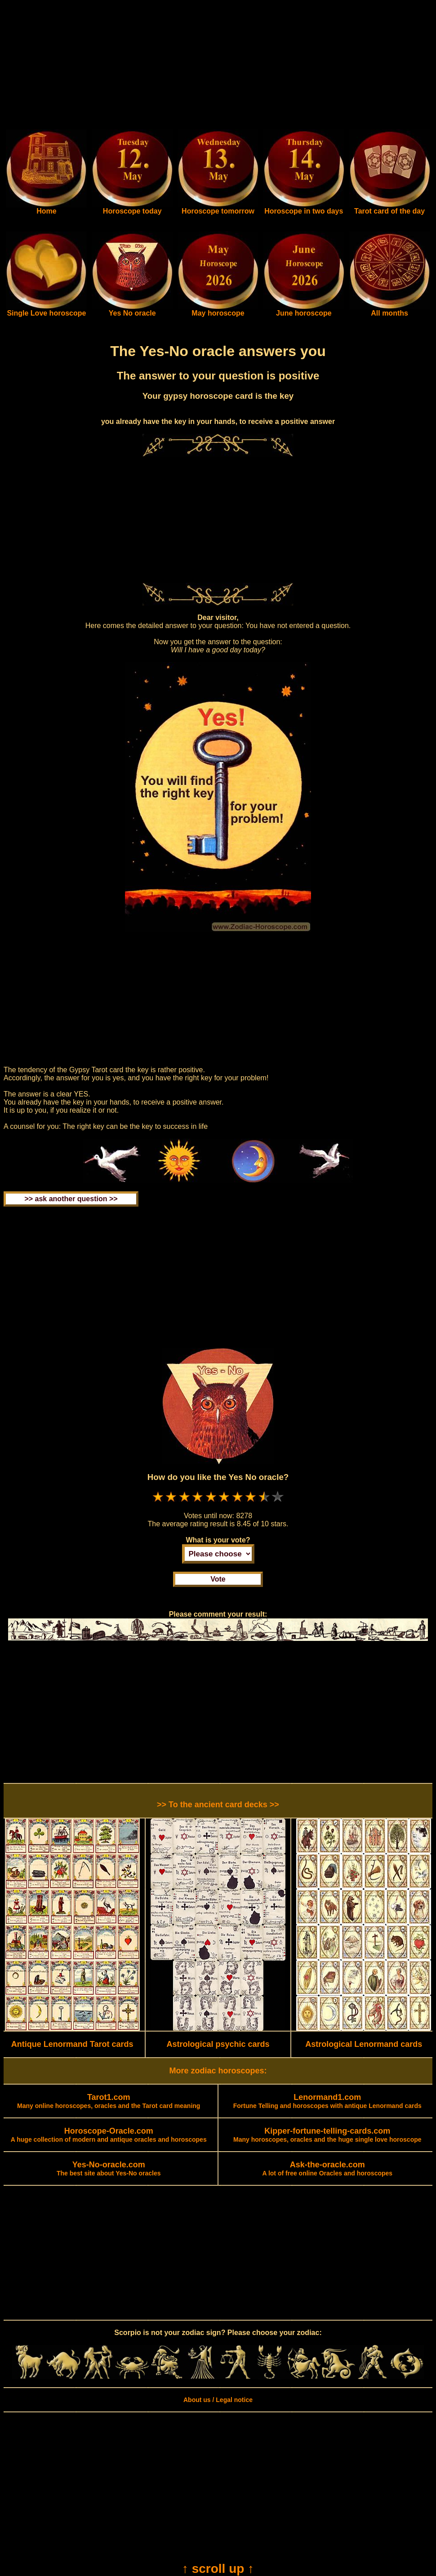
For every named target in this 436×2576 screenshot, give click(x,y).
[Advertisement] (218, 66)
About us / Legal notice (218, 2399)
